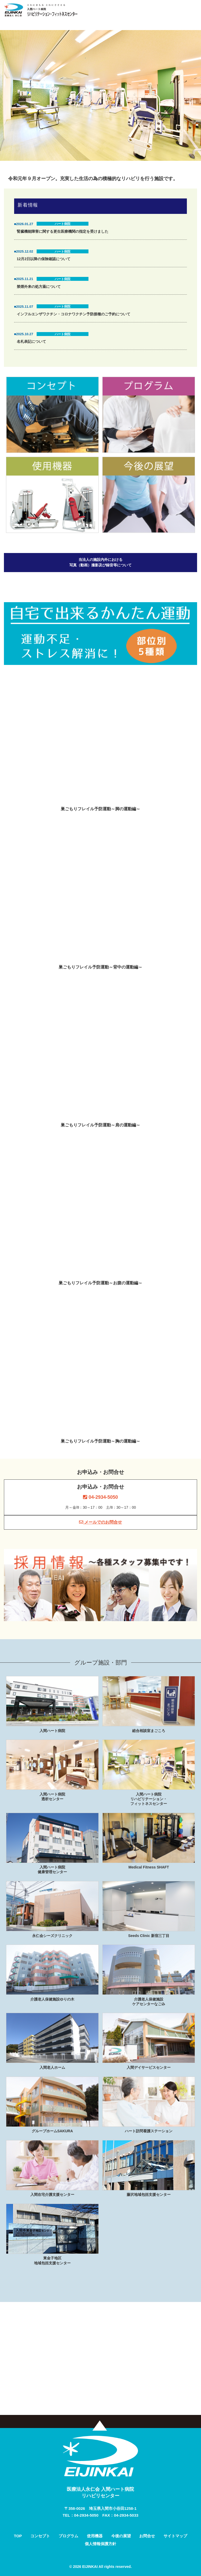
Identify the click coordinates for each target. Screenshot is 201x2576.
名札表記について (31, 341)
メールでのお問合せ (100, 1522)
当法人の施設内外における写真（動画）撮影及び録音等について (100, 562)
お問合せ (147, 2536)
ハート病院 (62, 224)
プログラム (68, 2536)
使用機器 (95, 2536)
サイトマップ (175, 2536)
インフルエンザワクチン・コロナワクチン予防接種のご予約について (73, 314)
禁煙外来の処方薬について (39, 286)
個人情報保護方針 (100, 2543)
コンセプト (40, 2536)
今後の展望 (121, 2536)
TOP (18, 2536)
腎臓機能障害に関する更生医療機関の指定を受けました (62, 231)
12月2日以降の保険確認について (43, 259)
